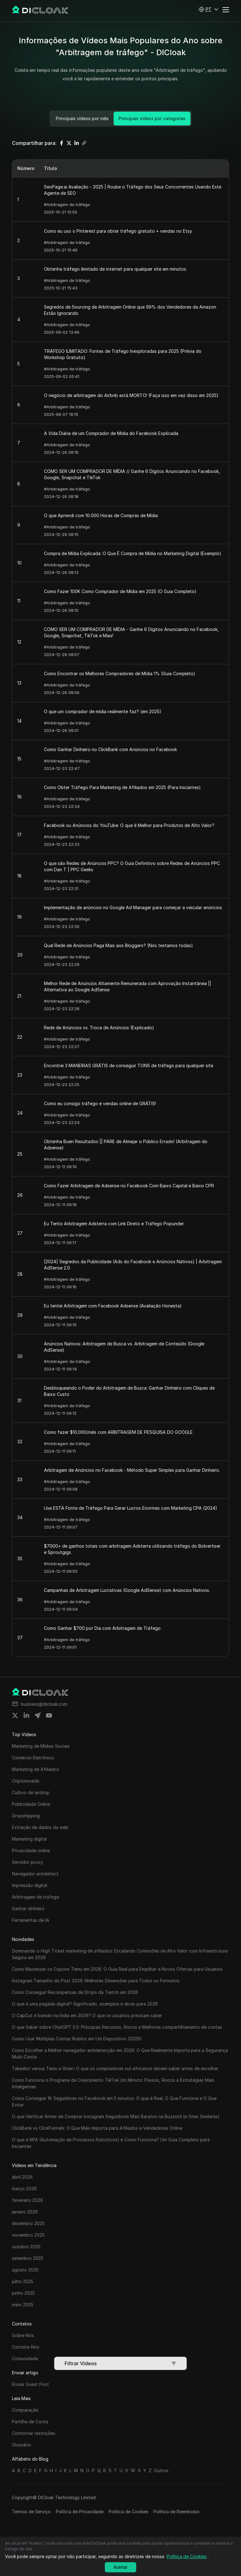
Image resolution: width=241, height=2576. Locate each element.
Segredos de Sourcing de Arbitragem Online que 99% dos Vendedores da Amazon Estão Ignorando (130, 310)
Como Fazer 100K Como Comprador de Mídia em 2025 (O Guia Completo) (120, 591)
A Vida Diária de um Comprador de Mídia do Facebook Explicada (111, 433)
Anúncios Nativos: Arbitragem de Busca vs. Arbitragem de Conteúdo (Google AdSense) (124, 1347)
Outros (161, 2470)
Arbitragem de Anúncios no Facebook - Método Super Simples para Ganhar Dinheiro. (132, 1470)
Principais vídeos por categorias (152, 118)
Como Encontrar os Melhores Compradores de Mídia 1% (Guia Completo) (119, 673)
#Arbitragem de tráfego (67, 204)
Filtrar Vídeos (120, 2363)
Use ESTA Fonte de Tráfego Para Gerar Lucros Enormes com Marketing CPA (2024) (130, 1508)
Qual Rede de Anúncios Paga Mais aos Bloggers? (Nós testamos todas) (118, 945)
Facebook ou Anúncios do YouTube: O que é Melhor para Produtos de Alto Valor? (129, 825)
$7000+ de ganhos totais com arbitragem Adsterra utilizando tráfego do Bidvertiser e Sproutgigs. (132, 1549)
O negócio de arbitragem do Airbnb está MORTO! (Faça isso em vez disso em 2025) (131, 395)
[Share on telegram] (38, 1715)
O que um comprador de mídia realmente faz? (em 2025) (102, 711)
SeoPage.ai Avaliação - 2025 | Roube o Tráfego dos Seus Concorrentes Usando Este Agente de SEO (132, 190)
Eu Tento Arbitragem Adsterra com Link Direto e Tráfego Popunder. (114, 1223)
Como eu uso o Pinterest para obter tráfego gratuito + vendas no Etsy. (118, 231)
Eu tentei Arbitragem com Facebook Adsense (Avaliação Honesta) (113, 1305)
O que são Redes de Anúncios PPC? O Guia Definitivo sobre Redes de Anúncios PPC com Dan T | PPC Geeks (132, 866)
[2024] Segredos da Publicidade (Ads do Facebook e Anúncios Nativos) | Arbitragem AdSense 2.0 (133, 1264)
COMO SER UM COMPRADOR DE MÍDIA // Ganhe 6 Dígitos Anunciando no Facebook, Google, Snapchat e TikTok (132, 474)
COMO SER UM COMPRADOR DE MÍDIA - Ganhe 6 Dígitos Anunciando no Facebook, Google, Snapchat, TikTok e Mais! (131, 632)
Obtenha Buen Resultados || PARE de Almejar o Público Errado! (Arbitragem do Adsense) (125, 1144)
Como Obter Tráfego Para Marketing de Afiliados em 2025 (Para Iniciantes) (122, 787)
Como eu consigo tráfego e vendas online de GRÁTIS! (100, 1103)
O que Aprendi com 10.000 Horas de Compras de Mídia (101, 515)
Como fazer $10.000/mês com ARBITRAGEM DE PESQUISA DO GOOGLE (118, 1432)
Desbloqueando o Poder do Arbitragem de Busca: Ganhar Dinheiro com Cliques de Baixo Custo (129, 1391)
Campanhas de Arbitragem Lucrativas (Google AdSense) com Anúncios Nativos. (127, 1590)
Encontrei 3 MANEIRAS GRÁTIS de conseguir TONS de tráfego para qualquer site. (129, 1065)
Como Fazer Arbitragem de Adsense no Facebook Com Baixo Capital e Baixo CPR (129, 1185)
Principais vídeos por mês (82, 118)
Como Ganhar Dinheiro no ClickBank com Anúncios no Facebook (110, 749)
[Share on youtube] (49, 1715)
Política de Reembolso (176, 2511)
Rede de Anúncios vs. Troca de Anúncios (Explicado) (99, 1027)
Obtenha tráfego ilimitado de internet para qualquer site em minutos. (115, 269)
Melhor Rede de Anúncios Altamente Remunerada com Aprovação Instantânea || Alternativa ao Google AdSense (127, 986)
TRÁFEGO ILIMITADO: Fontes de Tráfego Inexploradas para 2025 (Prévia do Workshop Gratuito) (122, 354)
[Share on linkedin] (26, 1715)
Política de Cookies (128, 2511)
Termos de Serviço (31, 2511)
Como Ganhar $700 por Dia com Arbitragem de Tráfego (102, 1628)
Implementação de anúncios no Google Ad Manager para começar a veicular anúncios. (133, 907)
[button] (208, 9)
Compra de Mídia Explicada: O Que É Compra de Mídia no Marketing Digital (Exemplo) (132, 553)
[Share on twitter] (15, 1715)
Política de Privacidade (80, 2511)
